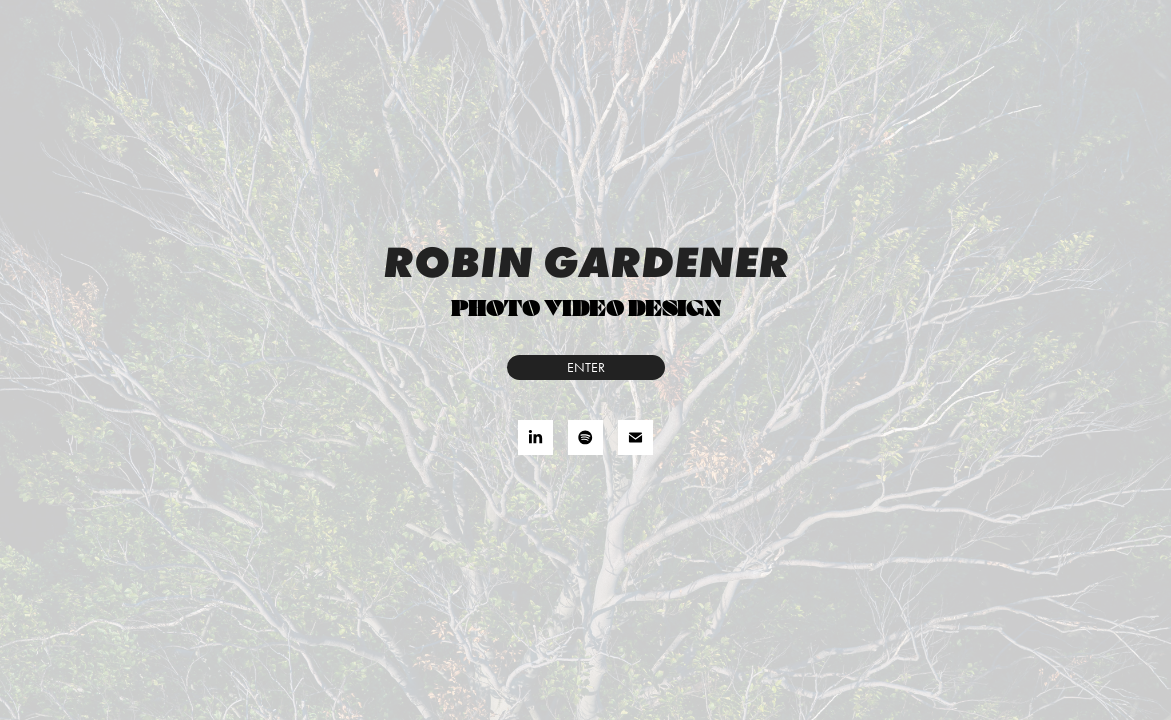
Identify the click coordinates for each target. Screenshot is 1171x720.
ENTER (586, 367)
